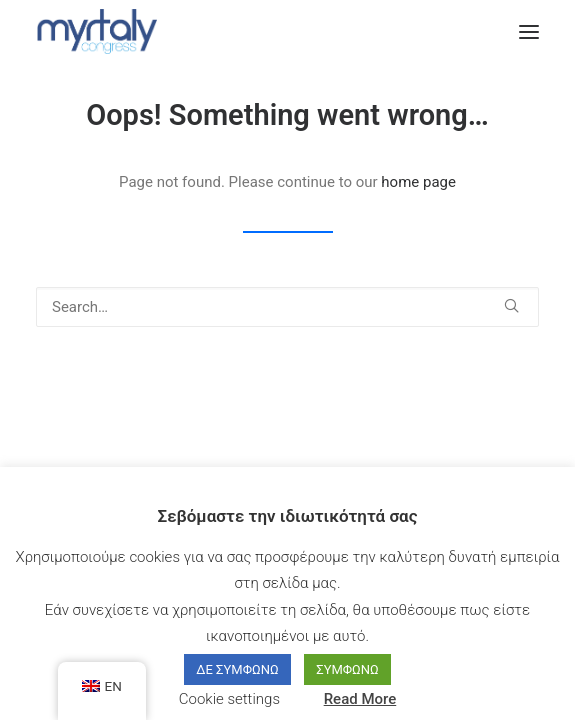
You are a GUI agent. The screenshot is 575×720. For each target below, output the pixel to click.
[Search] (287, 307)
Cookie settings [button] (229, 699)
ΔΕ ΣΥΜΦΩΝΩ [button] (237, 669)
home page (418, 182)
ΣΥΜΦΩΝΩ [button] (347, 669)
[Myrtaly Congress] (96, 31)
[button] (529, 31)
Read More (360, 699)
